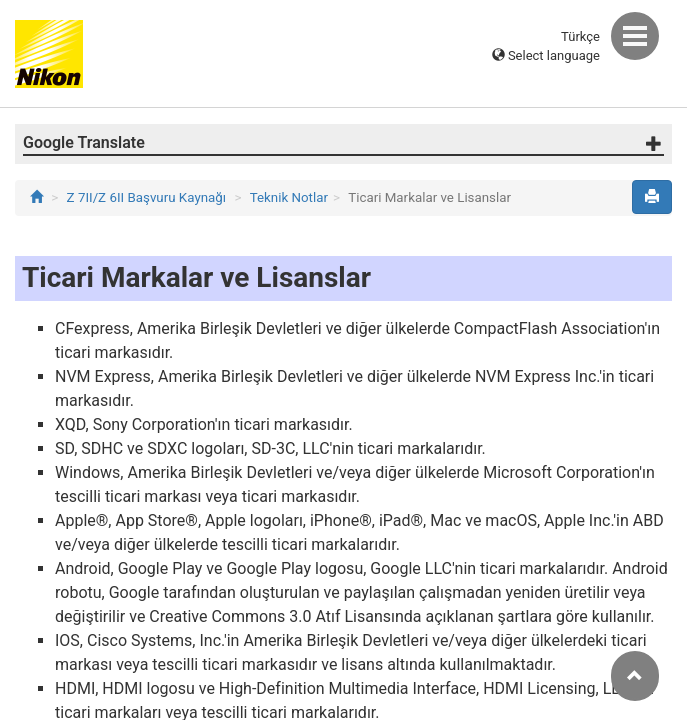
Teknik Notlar (289, 197)
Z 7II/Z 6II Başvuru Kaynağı (147, 197)
